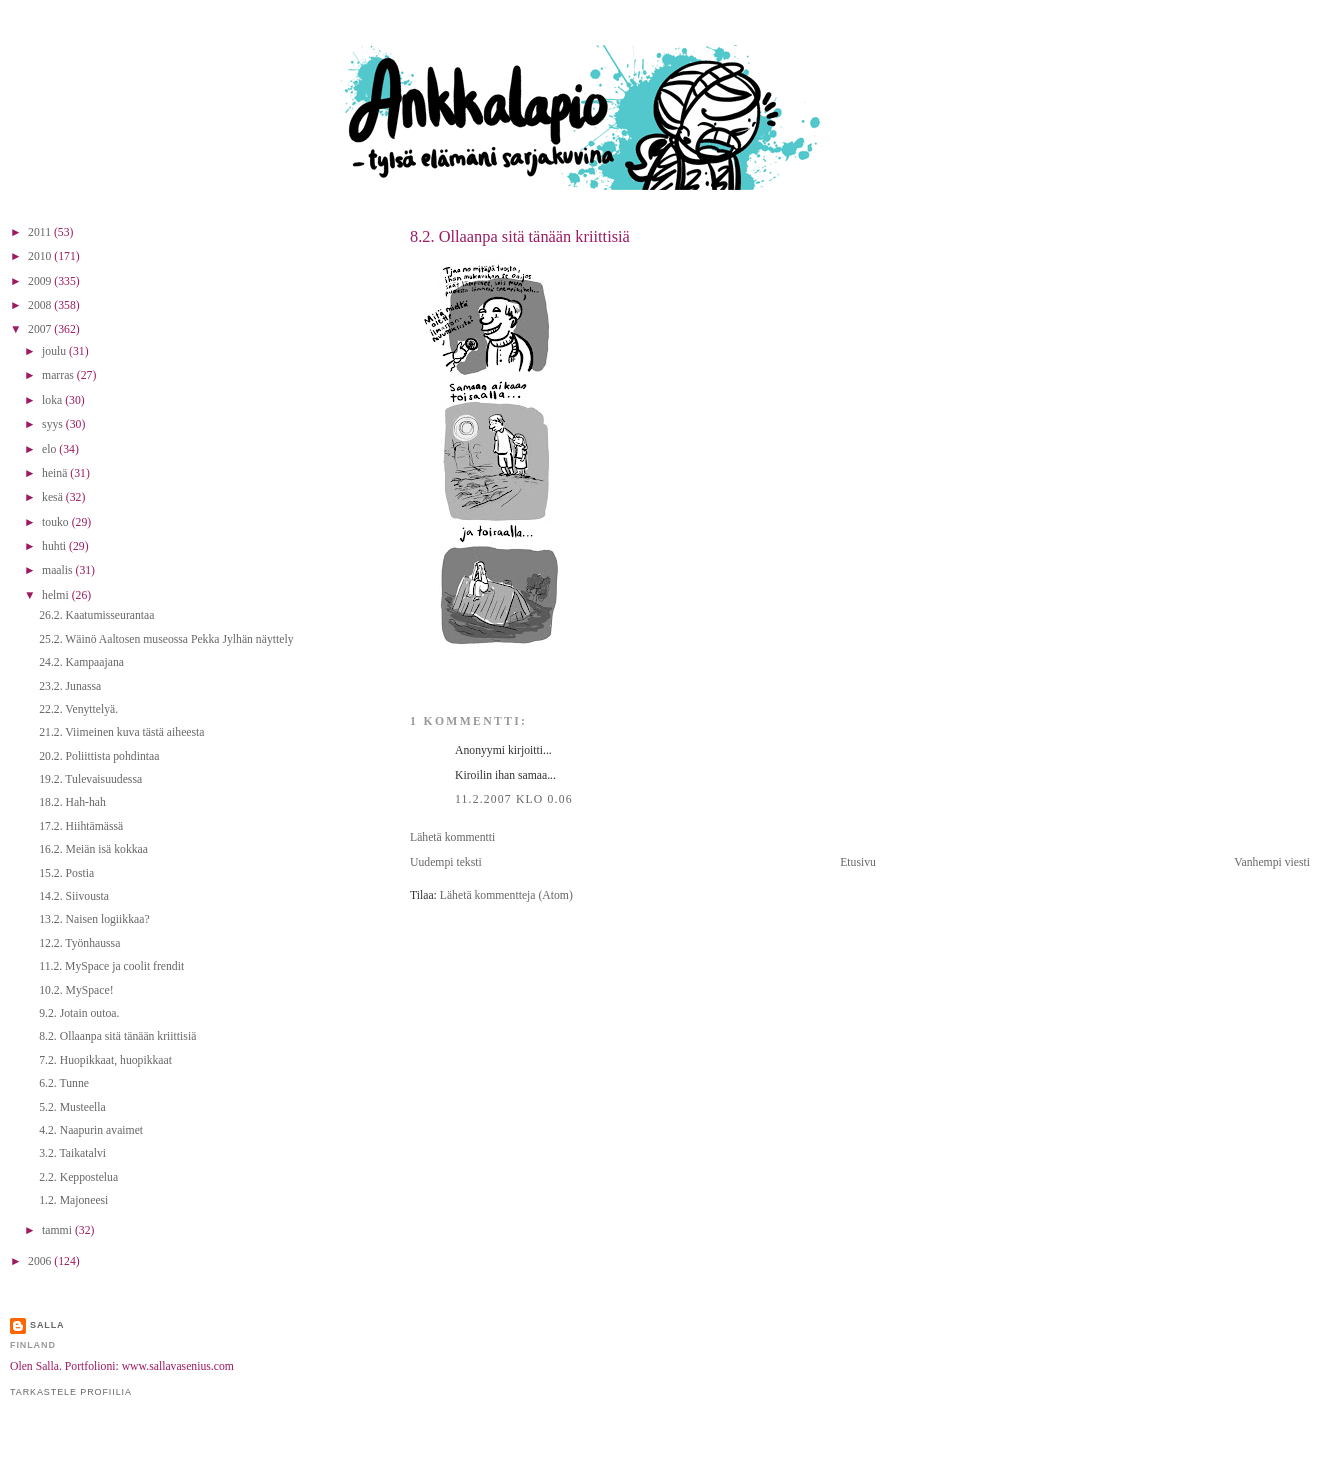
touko (57, 522)
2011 (41, 232)
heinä (56, 473)
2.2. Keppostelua (78, 1177)
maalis (58, 570)
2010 (41, 256)
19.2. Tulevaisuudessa (90, 779)
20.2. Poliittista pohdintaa (99, 756)
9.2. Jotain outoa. (79, 1013)
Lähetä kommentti (452, 837)
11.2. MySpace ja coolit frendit (111, 966)
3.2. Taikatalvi (72, 1153)
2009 (41, 281)
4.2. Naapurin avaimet (91, 1130)
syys (54, 424)
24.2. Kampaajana (81, 662)
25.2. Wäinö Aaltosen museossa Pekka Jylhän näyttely (166, 639)
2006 (41, 1261)
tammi (58, 1230)
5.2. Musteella (72, 1107)
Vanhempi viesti (1272, 862)
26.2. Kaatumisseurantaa (96, 615)
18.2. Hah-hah (72, 802)
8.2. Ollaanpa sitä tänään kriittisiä (520, 236)
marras (59, 375)
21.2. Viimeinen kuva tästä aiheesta (121, 732)
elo (50, 449)
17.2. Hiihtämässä (81, 826)
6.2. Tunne (64, 1083)
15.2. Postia (66, 873)
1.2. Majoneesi (73, 1200)
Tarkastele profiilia (71, 1392)
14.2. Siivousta (74, 896)
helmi (57, 595)
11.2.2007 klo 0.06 (514, 799)
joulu (55, 351)
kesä (54, 497)
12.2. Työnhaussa (79, 943)
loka (53, 400)
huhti (55, 546)
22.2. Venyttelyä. (78, 709)
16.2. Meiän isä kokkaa (93, 849)
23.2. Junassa (70, 686)
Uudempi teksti (446, 862)
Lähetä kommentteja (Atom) (506, 895)
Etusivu (858, 862)
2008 (41, 305)
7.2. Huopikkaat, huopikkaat (105, 1060)
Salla (47, 1325)
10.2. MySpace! (76, 990)
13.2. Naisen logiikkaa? (94, 919)
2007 (41, 329)
